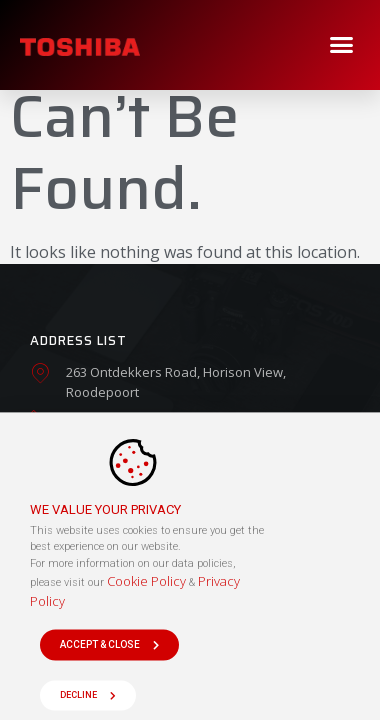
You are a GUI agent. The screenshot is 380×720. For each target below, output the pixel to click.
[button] (342, 45)
